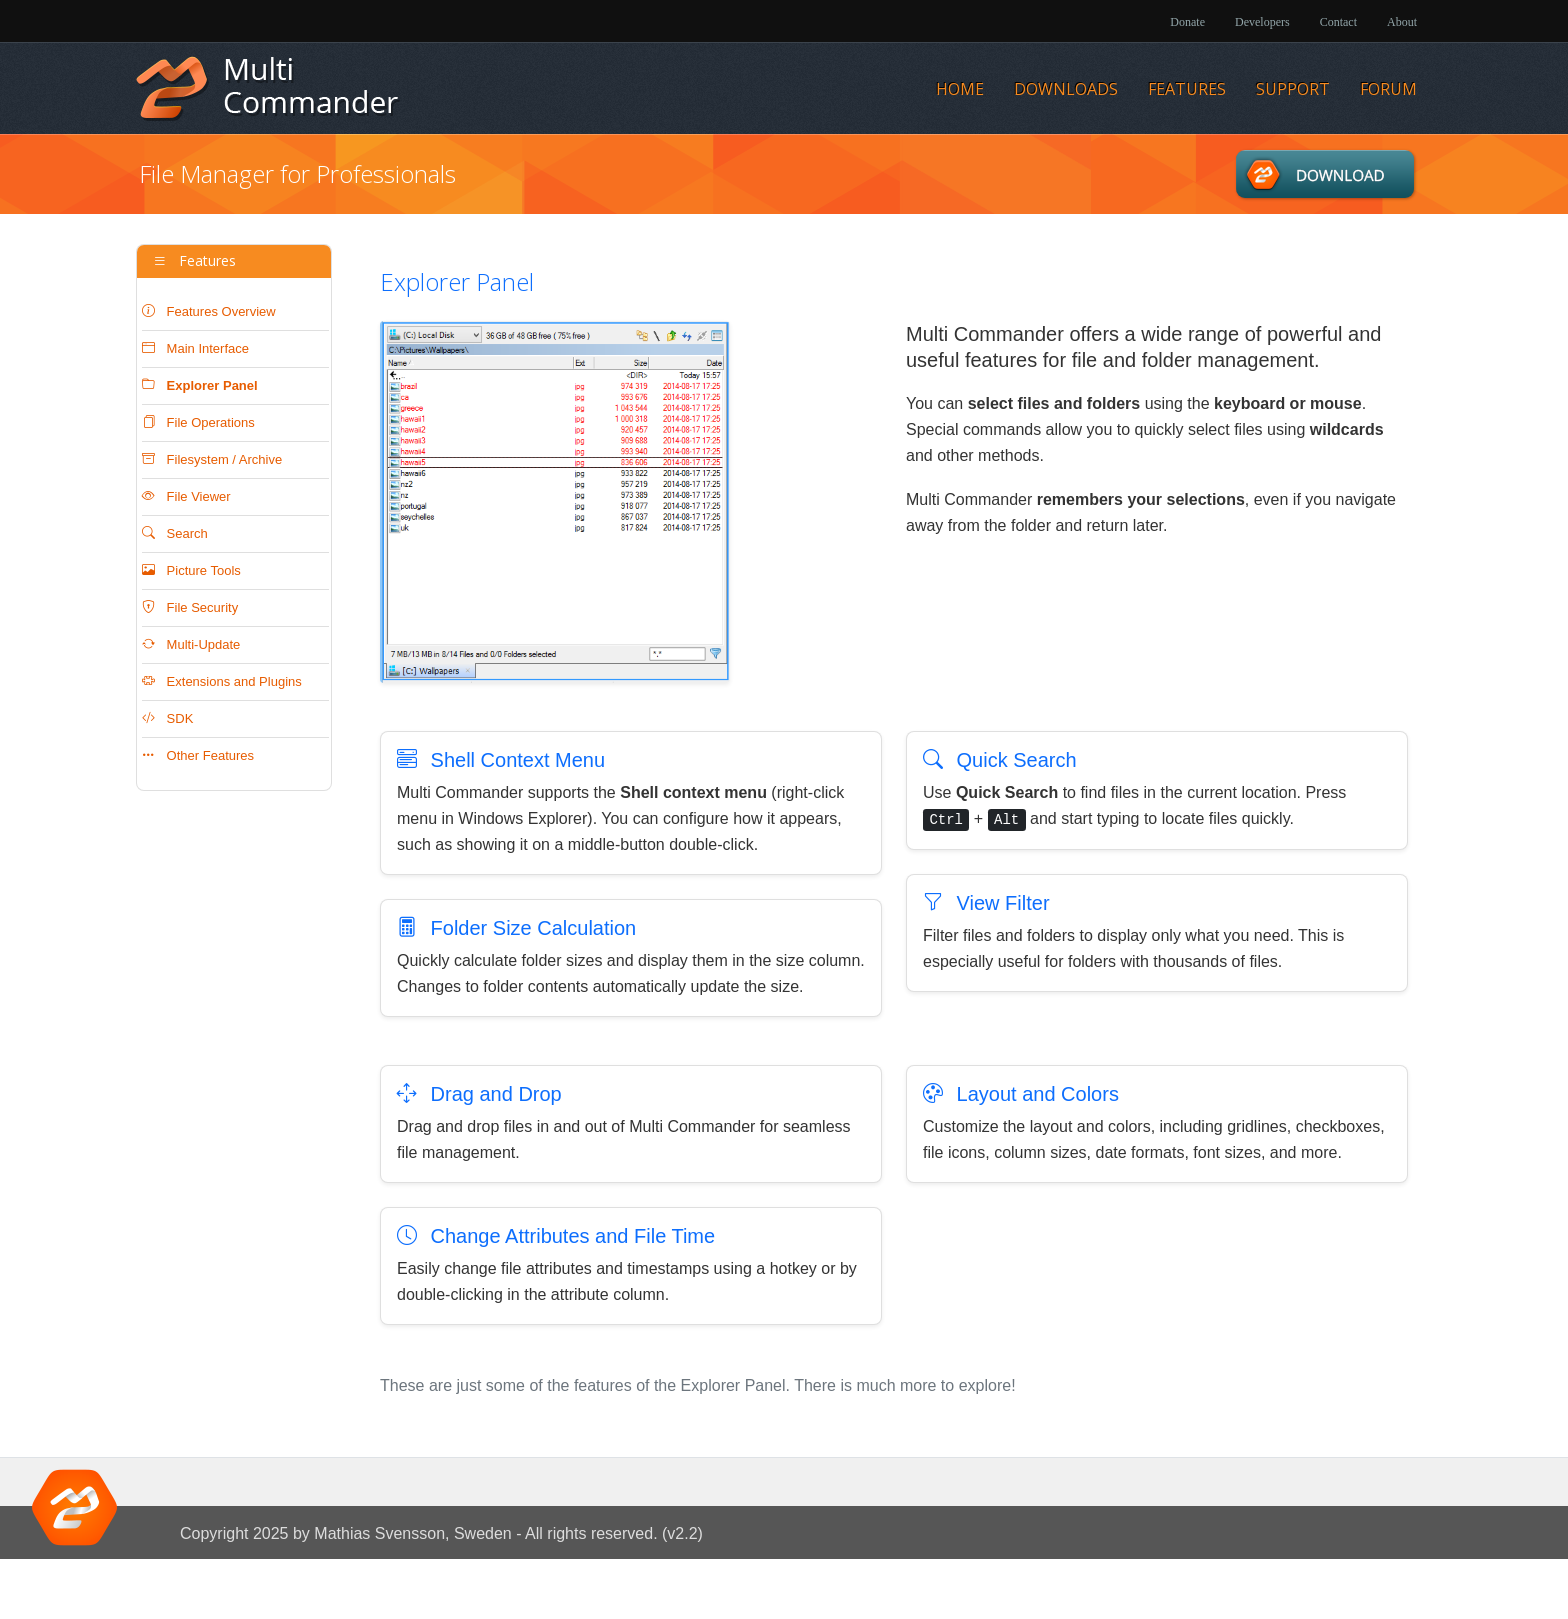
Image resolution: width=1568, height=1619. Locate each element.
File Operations (198, 422)
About (1402, 22)
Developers (1262, 22)
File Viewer (186, 496)
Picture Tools (191, 570)
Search (175, 533)
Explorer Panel (200, 385)
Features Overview (209, 311)
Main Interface (195, 348)
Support (1293, 89)
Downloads (1066, 89)
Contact (1338, 22)
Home (960, 89)
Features (1187, 89)
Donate (1187, 22)
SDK (167, 718)
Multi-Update (191, 644)
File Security (190, 607)
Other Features (198, 755)
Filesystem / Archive (212, 459)
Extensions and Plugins (222, 681)
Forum (1388, 89)
